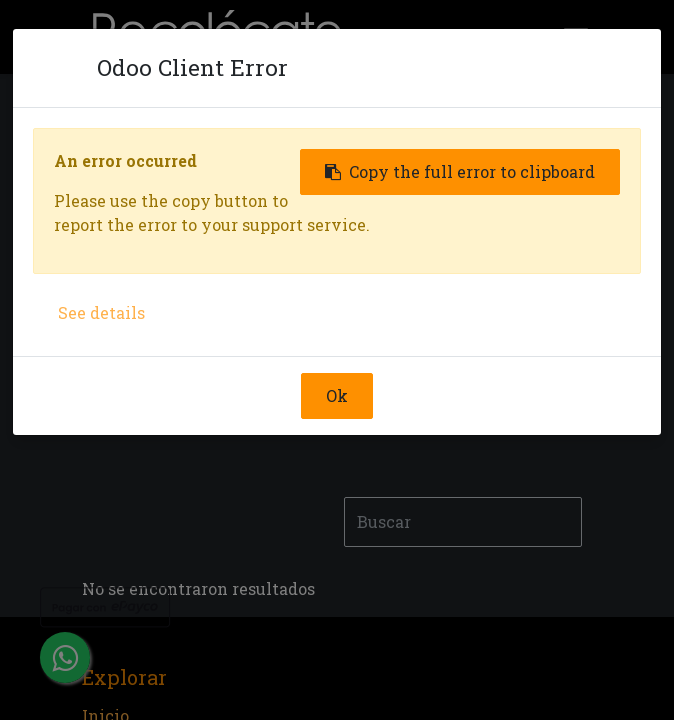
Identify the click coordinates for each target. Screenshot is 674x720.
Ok (337, 395)
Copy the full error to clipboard (460, 171)
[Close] (65, 68)
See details (101, 312)
